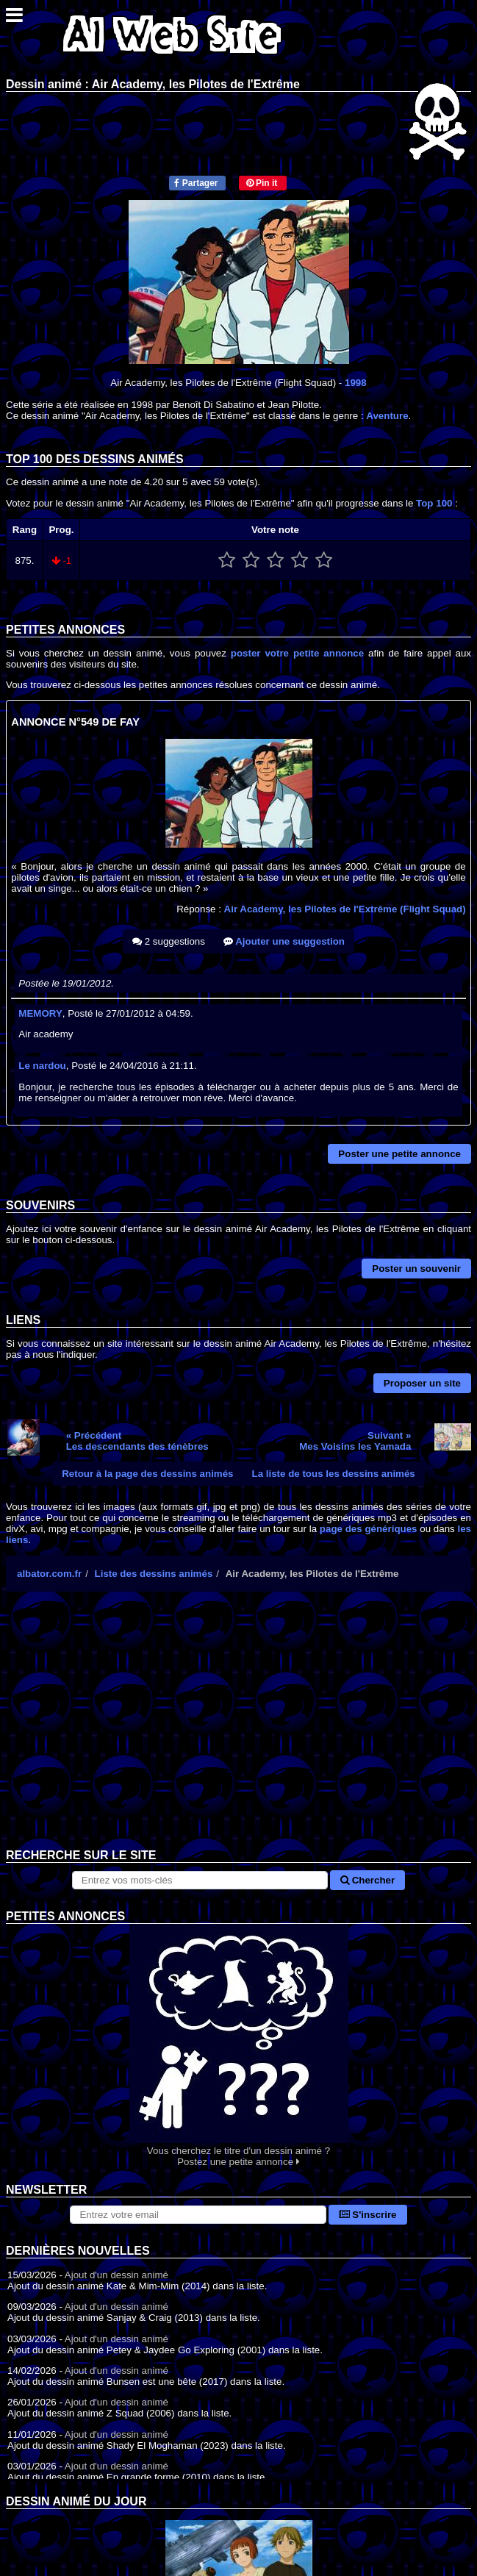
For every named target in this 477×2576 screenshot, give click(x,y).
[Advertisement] (238, 1731)
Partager (196, 183)
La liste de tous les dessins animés (333, 1473)
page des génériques (368, 1528)
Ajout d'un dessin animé (116, 2274)
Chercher (367, 1880)
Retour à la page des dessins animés (147, 1473)
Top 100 (434, 503)
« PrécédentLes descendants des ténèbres (137, 1441)
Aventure (387, 415)
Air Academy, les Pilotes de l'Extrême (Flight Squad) (345, 909)
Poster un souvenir (416, 1268)
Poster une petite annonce (399, 1153)
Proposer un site (422, 1383)
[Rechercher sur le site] (200, 1880)
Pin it (262, 183)
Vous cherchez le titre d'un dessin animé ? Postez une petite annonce (238, 2045)
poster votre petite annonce (297, 653)
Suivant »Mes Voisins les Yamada (355, 1441)
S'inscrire (368, 2214)
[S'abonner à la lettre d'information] (198, 2214)
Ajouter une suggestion (284, 941)
